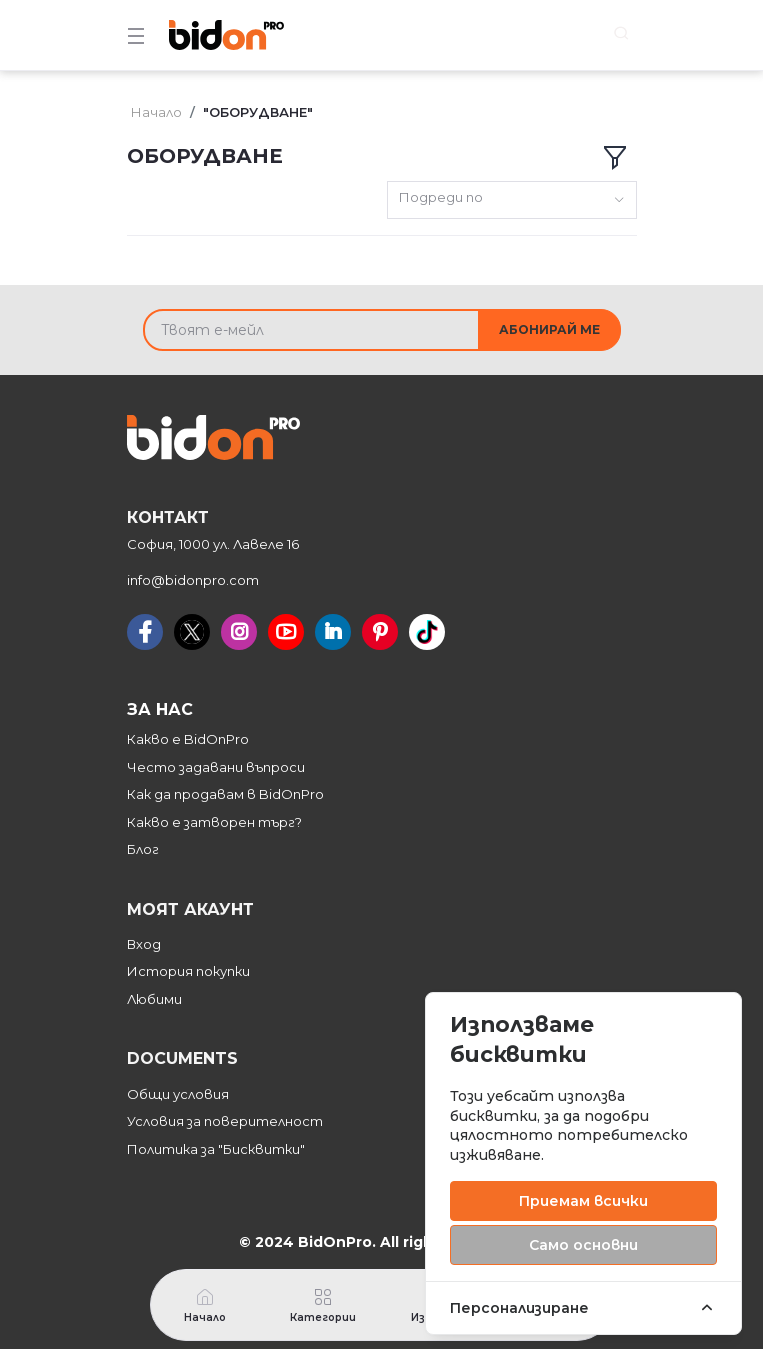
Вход (144, 944)
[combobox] (512, 200)
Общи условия (178, 1094)
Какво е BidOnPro (188, 739)
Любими (154, 999)
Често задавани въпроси (216, 767)
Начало (156, 112)
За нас (160, 709)
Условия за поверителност (225, 1121)
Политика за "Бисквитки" (216, 1149)
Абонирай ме (549, 329)
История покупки (188, 971)
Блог (143, 849)
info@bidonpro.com (193, 580)
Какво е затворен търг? (214, 822)
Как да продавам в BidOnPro (225, 794)
